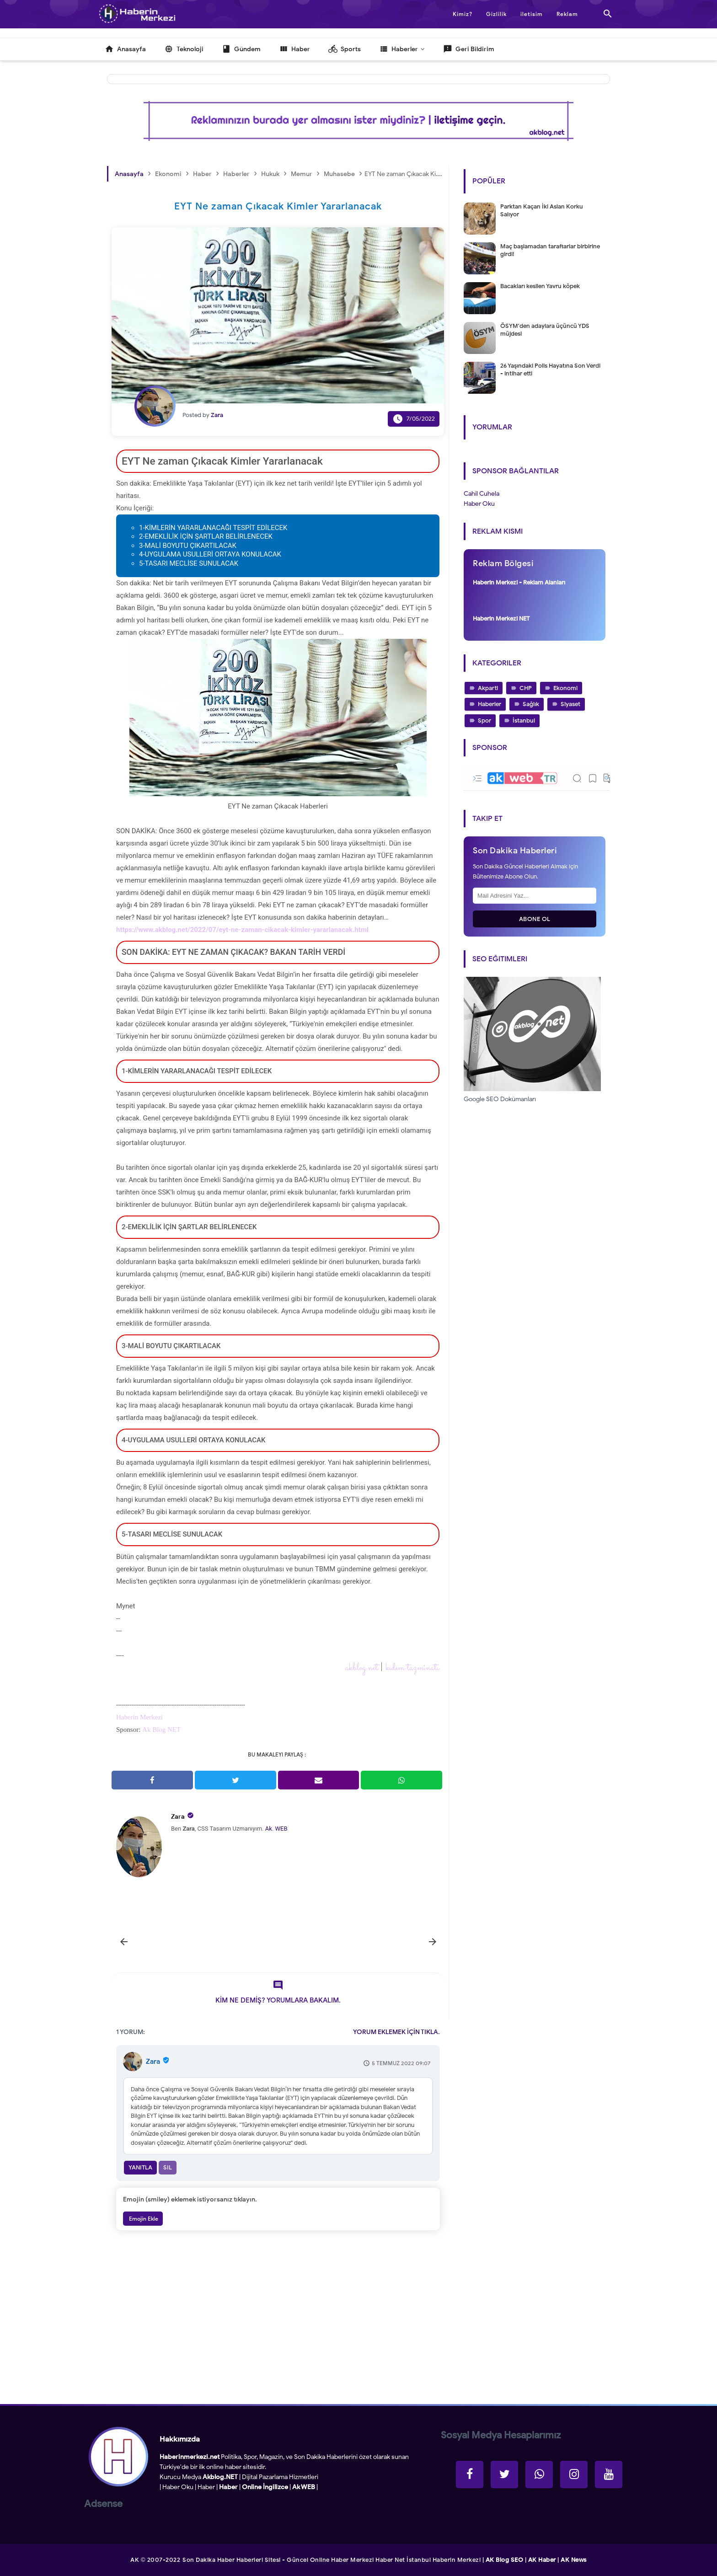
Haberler (489, 704)
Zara (178, 1817)
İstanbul (524, 720)
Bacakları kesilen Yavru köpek (540, 286)
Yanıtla (140, 2167)
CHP (525, 688)
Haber (206, 2487)
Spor (484, 720)
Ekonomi (565, 688)
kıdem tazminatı (412, 1668)
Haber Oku (177, 2487)
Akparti (488, 688)
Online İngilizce (265, 2487)
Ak (268, 1828)
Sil (167, 2167)
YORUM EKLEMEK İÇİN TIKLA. (396, 2032)
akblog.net (361, 1668)
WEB (281, 1828)
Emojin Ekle (143, 2218)
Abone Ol (535, 919)
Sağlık (531, 704)
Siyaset (570, 704)
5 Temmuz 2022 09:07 (401, 2063)
